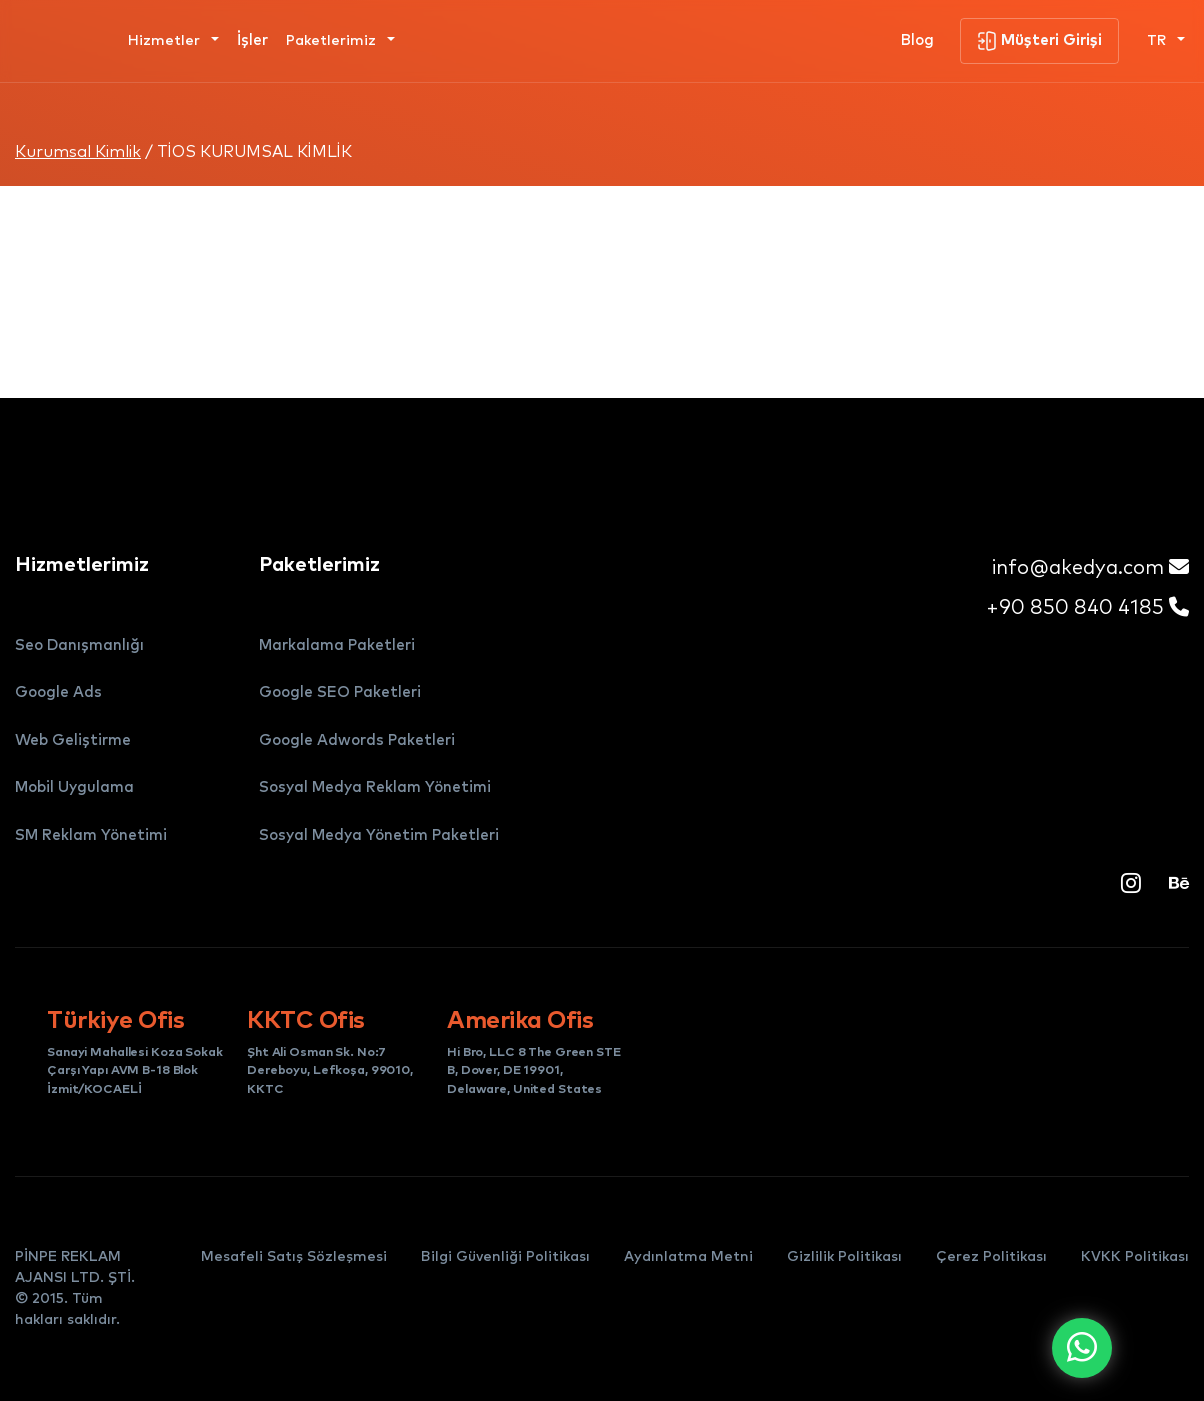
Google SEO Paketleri (340, 692)
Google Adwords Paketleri (357, 740)
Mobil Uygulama (74, 787)
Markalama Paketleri (337, 645)
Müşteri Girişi (1039, 41)
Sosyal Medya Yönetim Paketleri (379, 835)
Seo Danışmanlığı (79, 645)
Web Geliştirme (73, 740)
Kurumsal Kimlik (78, 152)
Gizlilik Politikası (844, 1257)
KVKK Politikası (1135, 1257)
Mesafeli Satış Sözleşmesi (294, 1257)
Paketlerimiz (333, 41)
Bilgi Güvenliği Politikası (505, 1257)
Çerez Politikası (991, 1257)
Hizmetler (166, 41)
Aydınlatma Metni (688, 1257)
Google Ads (58, 692)
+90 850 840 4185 (1087, 607)
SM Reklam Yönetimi (91, 835)
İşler (252, 40)
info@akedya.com (1090, 567)
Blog (917, 40)
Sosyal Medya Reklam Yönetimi (375, 787)
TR (1158, 41)
